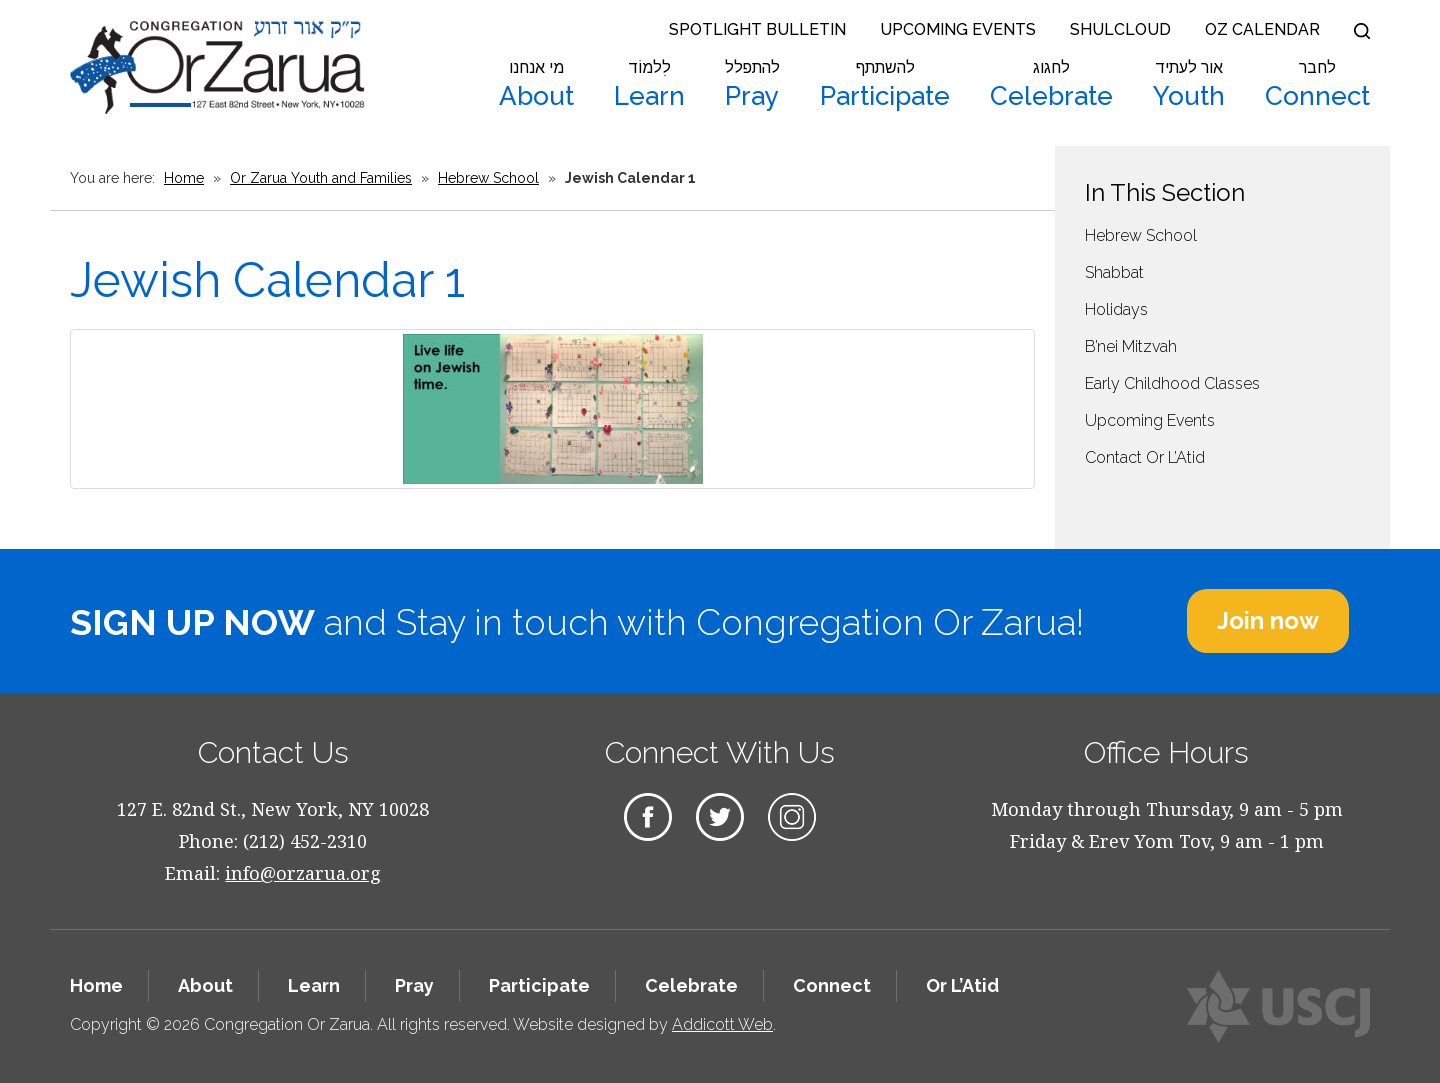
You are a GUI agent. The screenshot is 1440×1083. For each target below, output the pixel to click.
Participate (885, 85)
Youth (1189, 85)
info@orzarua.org (303, 873)
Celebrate (1051, 85)
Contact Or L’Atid (1145, 457)
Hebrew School (488, 178)
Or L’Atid (962, 985)
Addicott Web (722, 1024)
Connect (1317, 85)
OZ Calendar (1262, 29)
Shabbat (1114, 272)
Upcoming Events (958, 29)
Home (184, 178)
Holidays (1116, 309)
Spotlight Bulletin (757, 29)
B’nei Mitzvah (1131, 346)
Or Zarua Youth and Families (321, 178)
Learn (649, 85)
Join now (1268, 620)
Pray (752, 85)
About (536, 85)
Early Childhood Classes (1172, 383)
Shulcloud (1120, 29)
